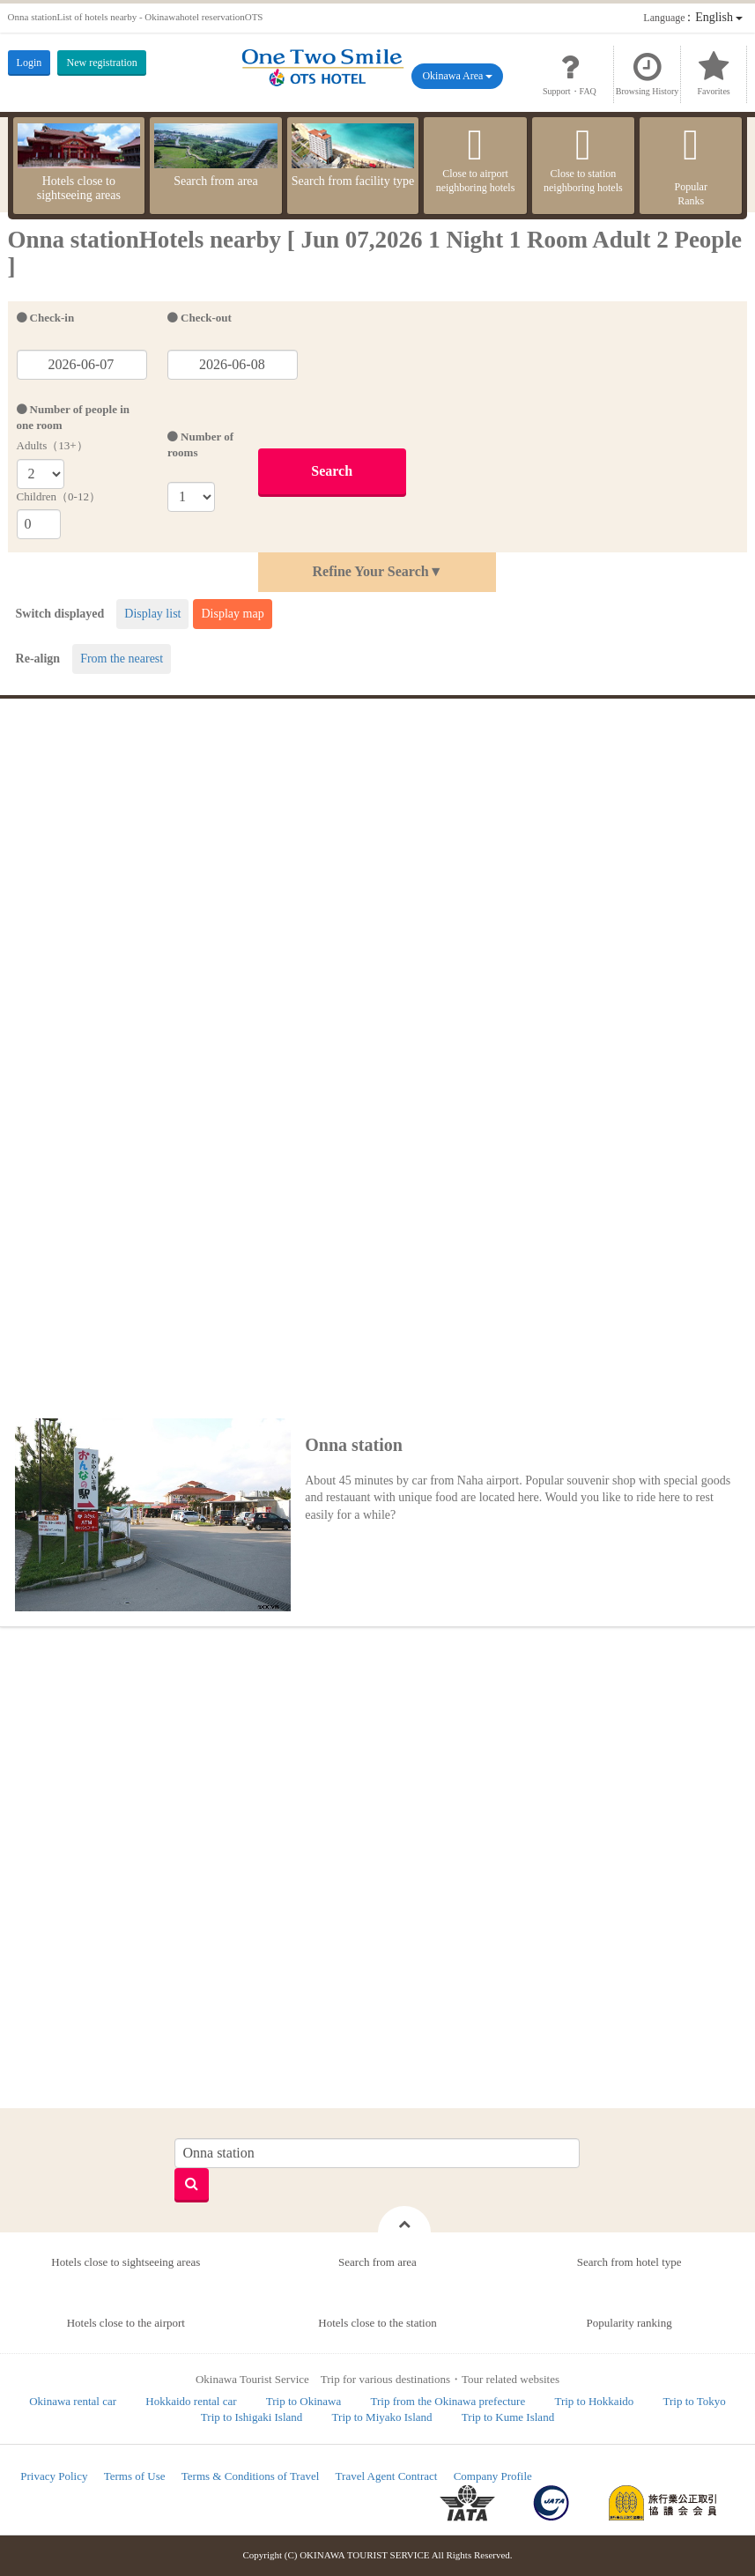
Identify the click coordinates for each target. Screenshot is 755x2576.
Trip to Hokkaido (593, 2401)
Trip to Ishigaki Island (251, 2417)
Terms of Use (135, 2476)
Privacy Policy (53, 2476)
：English (693, 17)
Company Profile (493, 2476)
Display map (232, 613)
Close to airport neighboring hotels (475, 158)
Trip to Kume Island (508, 2417)
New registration (101, 62)
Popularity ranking (629, 2322)
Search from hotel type (629, 2262)
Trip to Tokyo (694, 2401)
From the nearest (121, 658)
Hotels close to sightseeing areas (79, 162)
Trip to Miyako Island (382, 2417)
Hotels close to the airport (126, 2322)
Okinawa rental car (72, 2401)
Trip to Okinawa (303, 2401)
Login (29, 62)
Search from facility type (353, 155)
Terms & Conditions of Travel (250, 2476)
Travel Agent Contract (387, 2476)
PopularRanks (690, 165)
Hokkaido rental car (190, 2401)
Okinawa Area (457, 76)
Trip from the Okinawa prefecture (448, 2401)
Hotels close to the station (377, 2322)
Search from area (216, 155)
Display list (152, 613)
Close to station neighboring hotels (583, 158)
